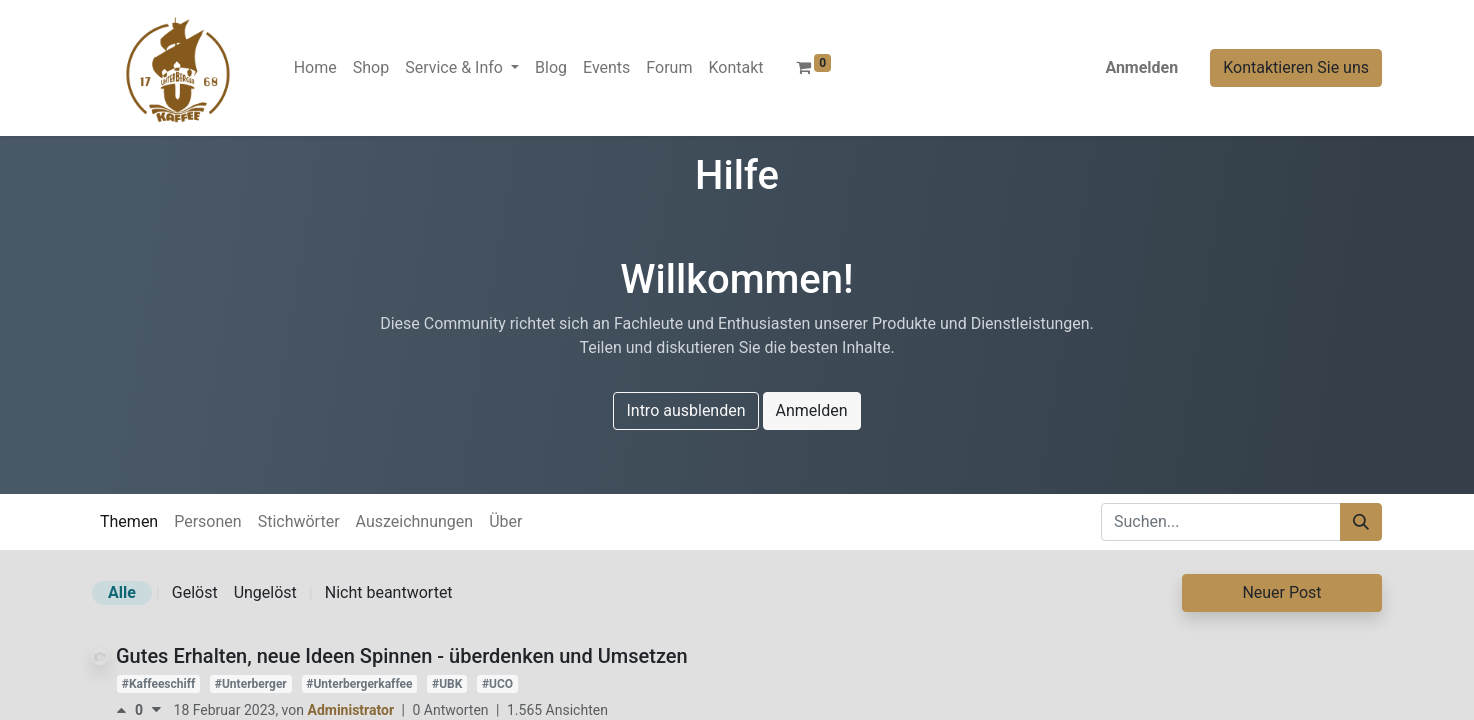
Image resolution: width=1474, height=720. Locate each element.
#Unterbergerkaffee (359, 684)
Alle (122, 592)
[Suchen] (1361, 522)
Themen (129, 521)
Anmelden (1141, 67)
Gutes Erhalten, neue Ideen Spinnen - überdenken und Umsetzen (402, 656)
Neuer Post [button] (1281, 592)
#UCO (497, 684)
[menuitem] (315, 68)
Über (505, 521)
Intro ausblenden (685, 410)
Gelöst (195, 592)
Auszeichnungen (415, 521)
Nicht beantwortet (389, 592)
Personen (207, 521)
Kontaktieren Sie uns (1296, 67)
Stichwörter (299, 521)
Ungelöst (265, 592)
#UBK (447, 684)
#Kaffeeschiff (158, 684)
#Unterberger (251, 684)
